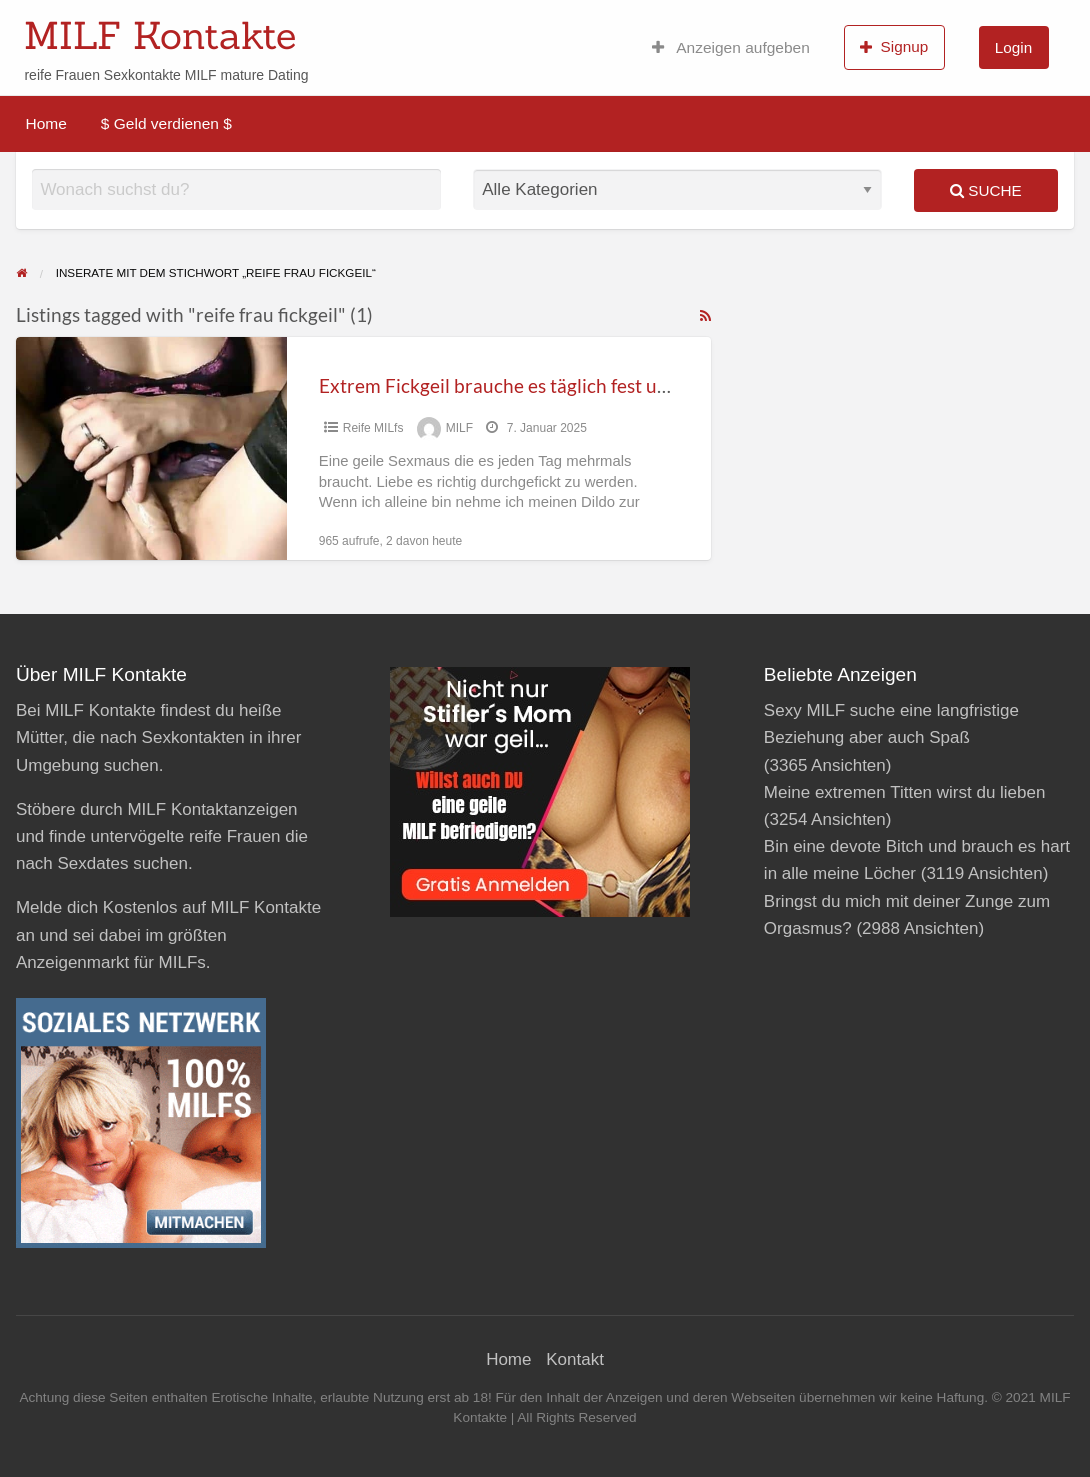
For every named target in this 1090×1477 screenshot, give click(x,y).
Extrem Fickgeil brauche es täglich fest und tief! (518, 385)
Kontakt (575, 1359)
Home (46, 123)
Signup (894, 47)
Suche (986, 190)
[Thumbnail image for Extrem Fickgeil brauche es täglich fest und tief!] (151, 448)
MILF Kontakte (160, 35)
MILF (459, 428)
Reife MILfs (373, 428)
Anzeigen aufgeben (731, 47)
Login (1013, 47)
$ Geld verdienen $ (166, 123)
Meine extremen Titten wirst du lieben (905, 792)
